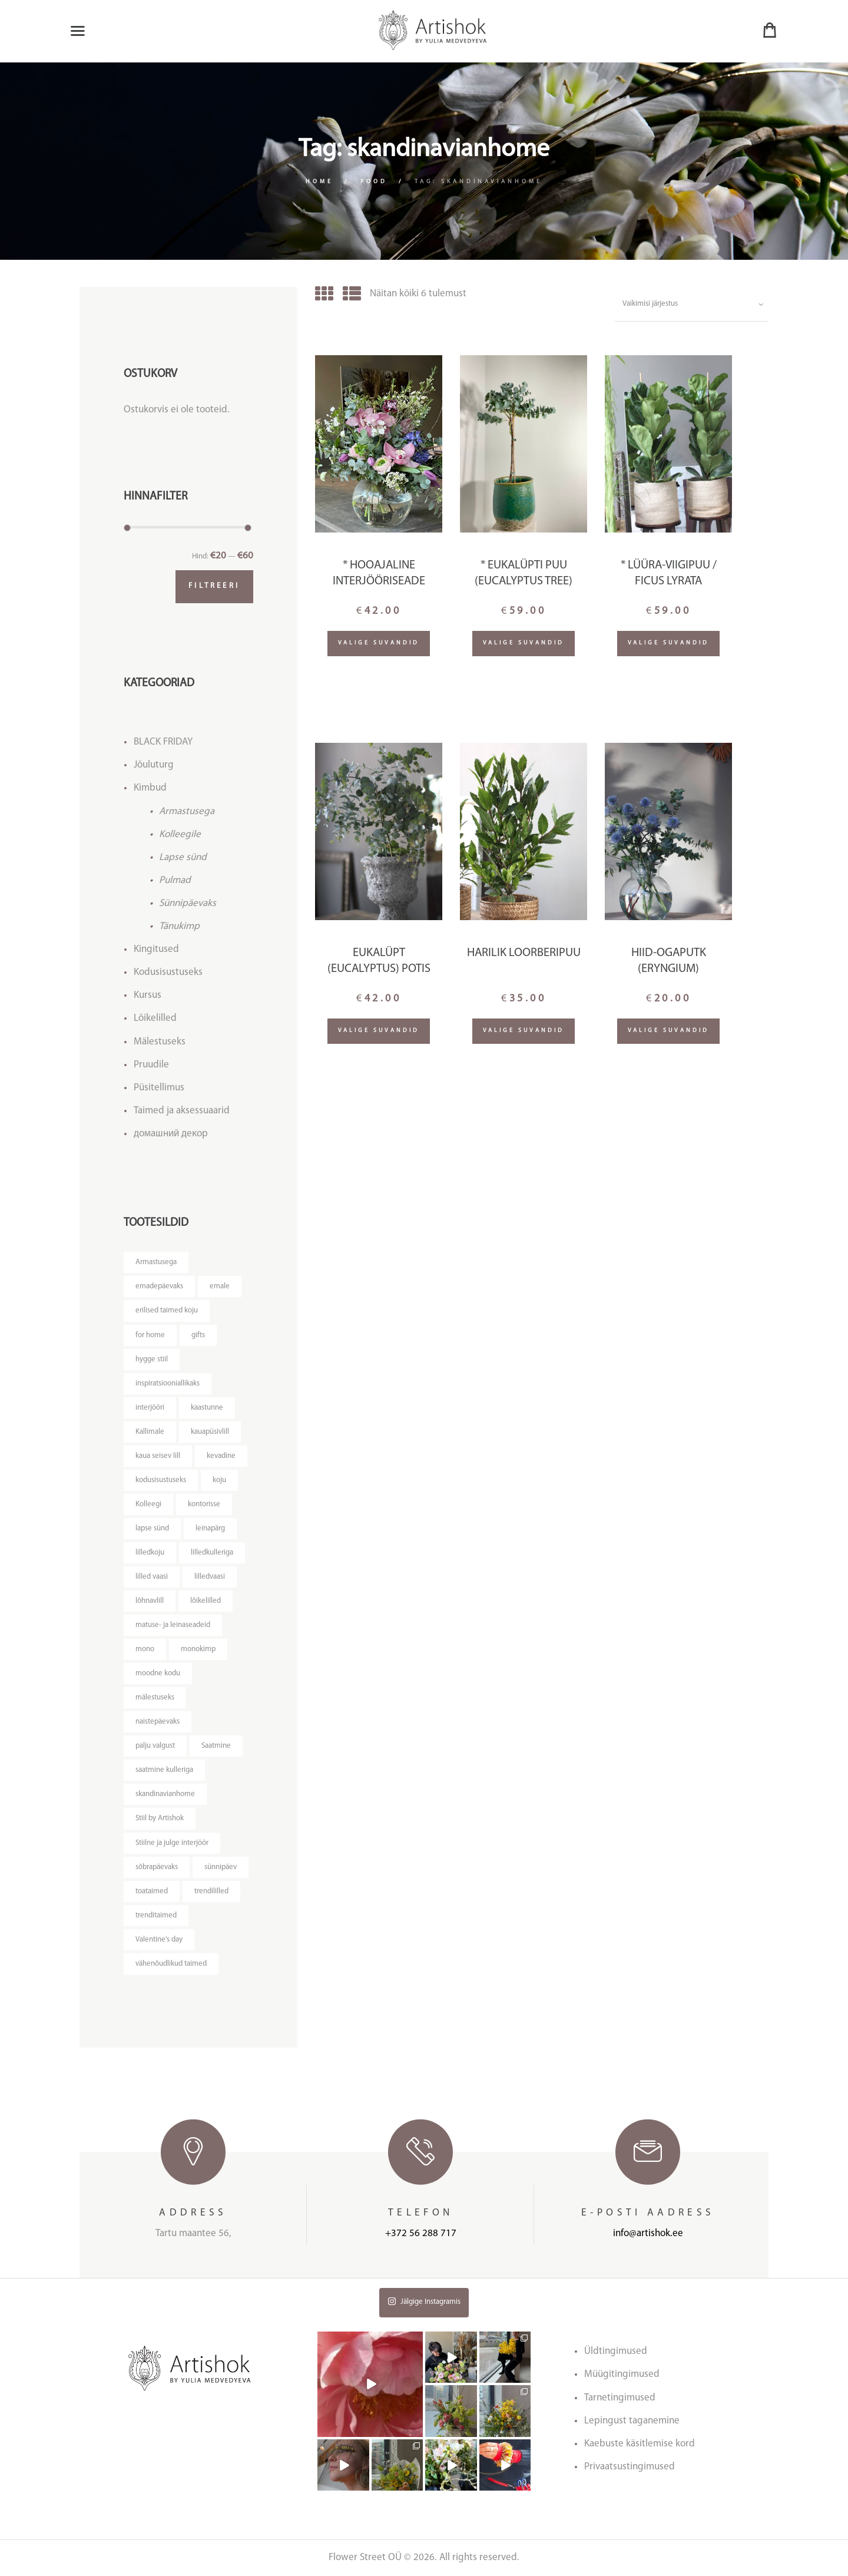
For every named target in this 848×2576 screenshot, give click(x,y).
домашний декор (171, 1134)
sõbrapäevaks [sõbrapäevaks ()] (156, 1867)
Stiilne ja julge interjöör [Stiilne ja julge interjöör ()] (171, 1843)
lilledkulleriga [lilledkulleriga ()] (212, 1552)
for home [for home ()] (150, 1335)
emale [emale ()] (220, 1286)
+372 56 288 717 (420, 2233)
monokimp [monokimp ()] (198, 1649)
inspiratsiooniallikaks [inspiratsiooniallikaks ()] (167, 1383)
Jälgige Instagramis (424, 2301)
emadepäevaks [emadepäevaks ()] (159, 1286)
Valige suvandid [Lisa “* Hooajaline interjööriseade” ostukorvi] (379, 643)
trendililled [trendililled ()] (211, 1891)
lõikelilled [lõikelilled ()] (205, 1601)
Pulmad (175, 880)
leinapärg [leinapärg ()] (210, 1528)
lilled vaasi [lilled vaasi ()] (151, 1576)
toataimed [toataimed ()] (151, 1891)
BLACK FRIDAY (163, 742)
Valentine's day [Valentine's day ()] (159, 1939)
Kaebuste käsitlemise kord (639, 2444)
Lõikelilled (155, 1018)
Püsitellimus (159, 1088)
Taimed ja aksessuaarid (182, 1111)
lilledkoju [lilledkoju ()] (149, 1552)
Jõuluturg (154, 765)
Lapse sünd (183, 857)
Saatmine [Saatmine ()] (216, 1746)
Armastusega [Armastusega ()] (156, 1262)
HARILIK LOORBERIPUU (524, 953)
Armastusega (186, 811)
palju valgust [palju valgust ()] (155, 1746)
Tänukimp (179, 926)
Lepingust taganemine (632, 2421)
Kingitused (156, 949)
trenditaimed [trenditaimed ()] (156, 1915)
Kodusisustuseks (168, 972)
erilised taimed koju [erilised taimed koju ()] (166, 1310)
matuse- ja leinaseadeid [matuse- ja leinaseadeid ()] (172, 1625)
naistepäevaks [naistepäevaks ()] (157, 1721)
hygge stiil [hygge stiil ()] (151, 1359)
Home (319, 181)
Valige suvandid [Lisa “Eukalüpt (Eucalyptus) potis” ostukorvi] (379, 1030)
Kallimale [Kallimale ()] (149, 1432)
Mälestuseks (160, 1042)
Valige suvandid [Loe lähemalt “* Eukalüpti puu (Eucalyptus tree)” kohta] (524, 643)
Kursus (147, 995)
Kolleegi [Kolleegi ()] (148, 1504)
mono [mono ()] (144, 1649)
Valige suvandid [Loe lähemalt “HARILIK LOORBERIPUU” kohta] (524, 1030)
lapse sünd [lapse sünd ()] (152, 1528)
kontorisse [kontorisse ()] (204, 1504)
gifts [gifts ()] (198, 1335)
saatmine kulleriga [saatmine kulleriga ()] (164, 1770)
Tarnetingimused (619, 2398)
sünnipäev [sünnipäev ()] (220, 1867)
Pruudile (151, 1065)
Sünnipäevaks (187, 903)
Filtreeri (214, 586)
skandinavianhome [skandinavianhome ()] (165, 1794)
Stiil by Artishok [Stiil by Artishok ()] (159, 1818)
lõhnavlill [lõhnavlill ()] (149, 1601)
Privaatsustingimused (629, 2467)
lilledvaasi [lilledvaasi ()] (209, 1576)
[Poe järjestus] (691, 304)
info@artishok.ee (648, 2233)
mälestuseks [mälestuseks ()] (154, 1697)
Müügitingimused (622, 2374)
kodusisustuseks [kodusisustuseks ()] (160, 1480)
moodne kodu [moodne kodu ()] (157, 1673)
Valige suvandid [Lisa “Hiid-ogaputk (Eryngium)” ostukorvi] (669, 1030)
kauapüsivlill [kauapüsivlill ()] (210, 1432)
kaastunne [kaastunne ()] (207, 1407)
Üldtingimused (615, 2351)
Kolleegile (180, 834)
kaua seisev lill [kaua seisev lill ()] (157, 1456)
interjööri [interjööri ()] (149, 1407)
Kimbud (150, 788)
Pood (373, 181)
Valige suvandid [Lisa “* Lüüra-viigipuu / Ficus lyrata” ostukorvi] (669, 643)
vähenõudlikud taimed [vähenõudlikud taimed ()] (171, 1963)
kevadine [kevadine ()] (221, 1456)
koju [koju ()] (219, 1480)
